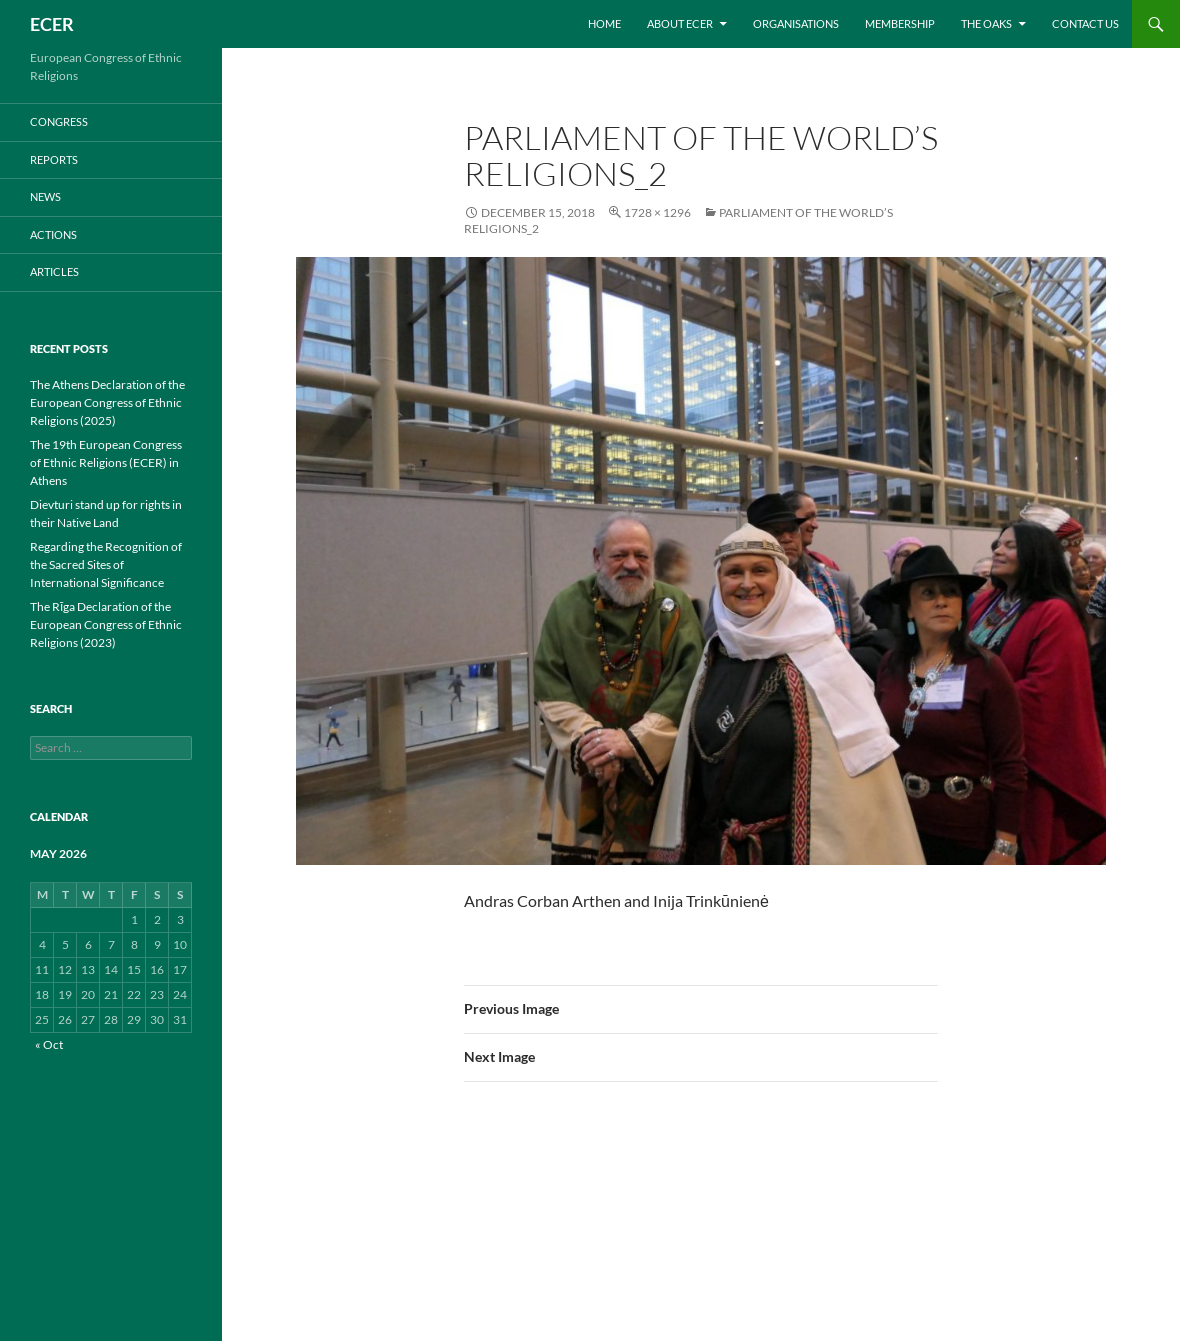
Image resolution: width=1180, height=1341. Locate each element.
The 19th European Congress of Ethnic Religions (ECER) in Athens (106, 462)
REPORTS (54, 159)
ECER (52, 24)
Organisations (796, 23)
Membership (900, 23)
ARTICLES (54, 271)
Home (604, 23)
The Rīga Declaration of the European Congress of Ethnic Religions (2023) (106, 624)
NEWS (45, 196)
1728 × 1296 (657, 212)
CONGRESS (59, 121)
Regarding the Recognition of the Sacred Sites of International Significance (106, 564)
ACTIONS (53, 234)
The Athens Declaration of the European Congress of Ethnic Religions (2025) (107, 402)
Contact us (1085, 23)
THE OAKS (986, 23)
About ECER (680, 23)
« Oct (49, 1044)
